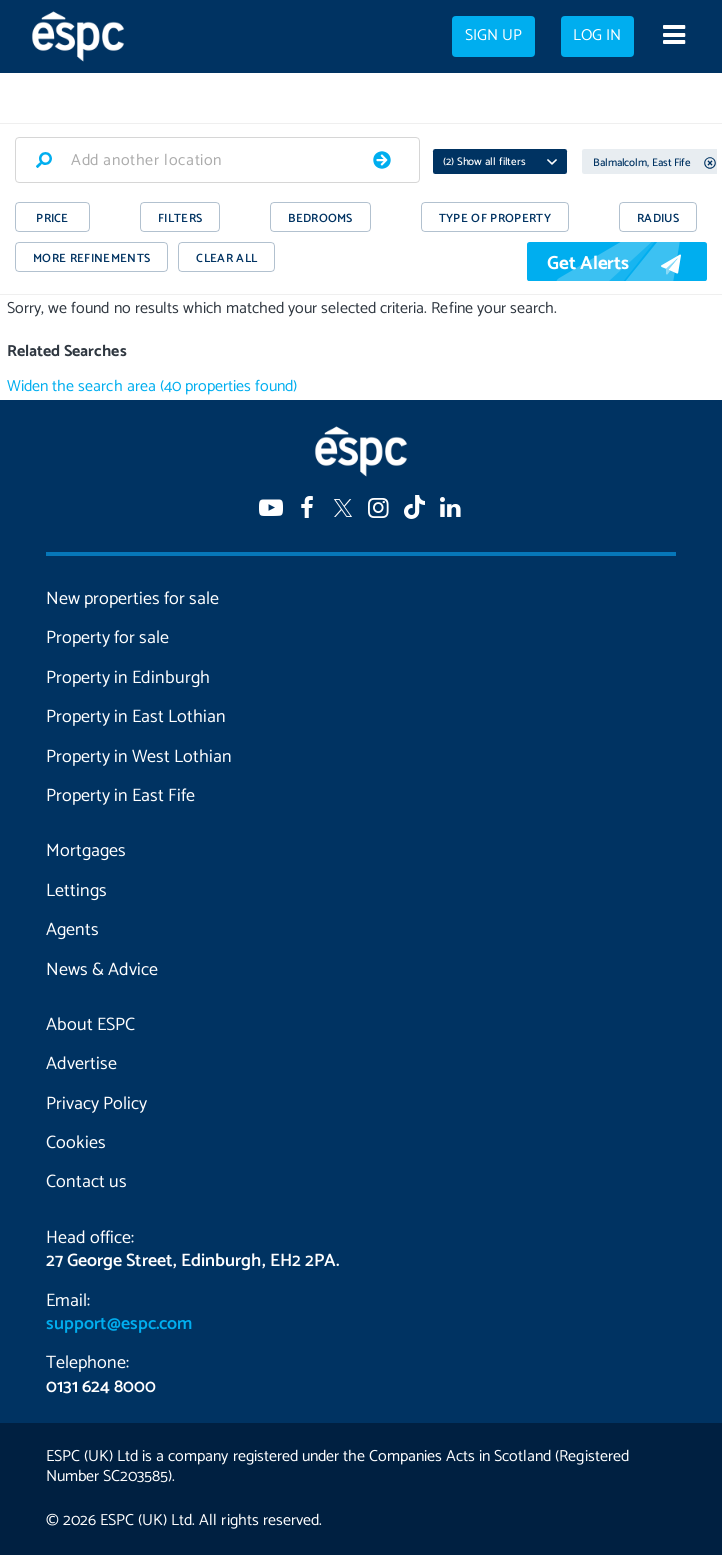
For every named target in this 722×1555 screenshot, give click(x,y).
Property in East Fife (120, 796)
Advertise (81, 1064)
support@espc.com (119, 1324)
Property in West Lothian (139, 757)
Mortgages (86, 851)
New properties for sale (132, 599)
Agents (72, 930)
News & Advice (102, 970)
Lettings (76, 891)
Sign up (493, 36)
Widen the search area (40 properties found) (152, 386)
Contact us (86, 1182)
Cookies (76, 1143)
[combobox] (217, 160)
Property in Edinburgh (128, 678)
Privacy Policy (96, 1104)
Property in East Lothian (136, 717)
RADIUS (658, 218)
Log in (597, 36)
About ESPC (90, 1025)
